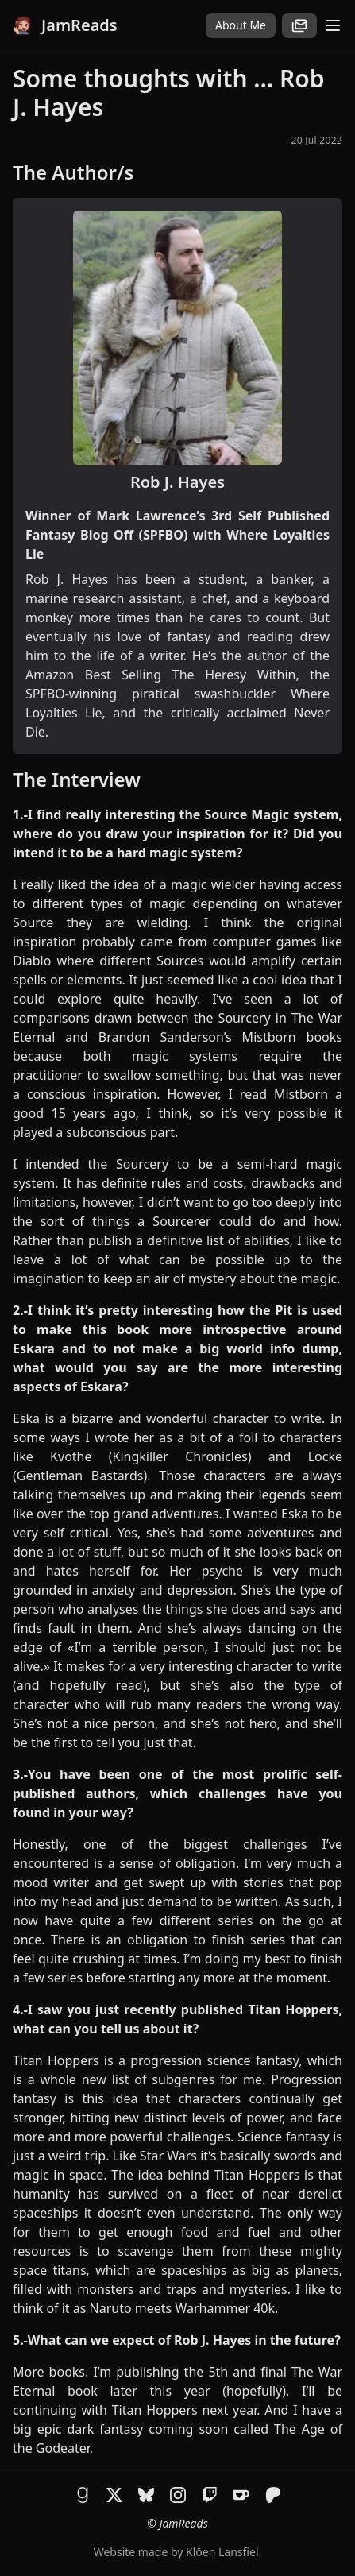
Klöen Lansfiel (222, 2551)
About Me (240, 25)
